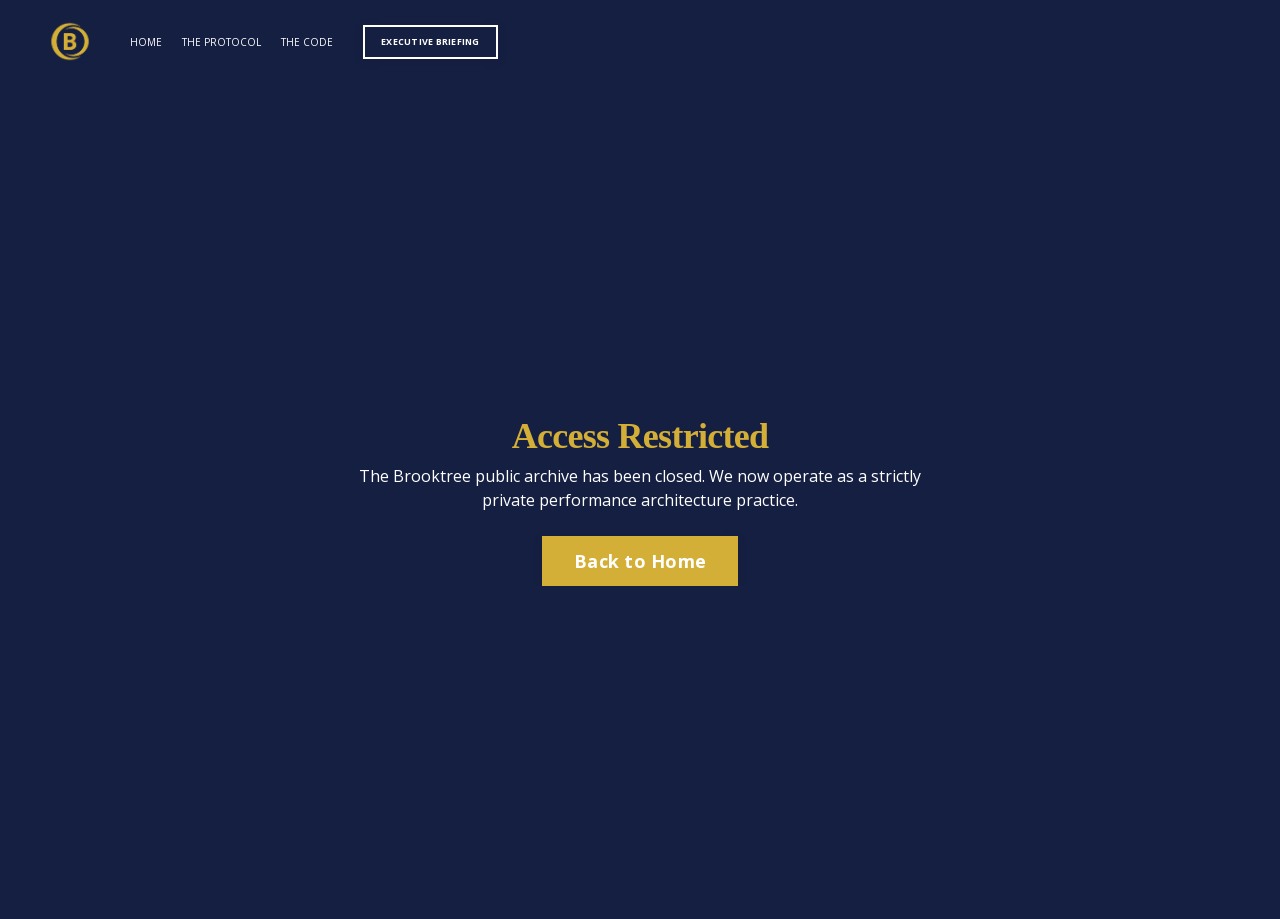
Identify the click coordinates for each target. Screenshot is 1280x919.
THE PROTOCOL (221, 42)
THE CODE (307, 42)
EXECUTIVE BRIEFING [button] (430, 41)
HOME (146, 42)
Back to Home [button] (640, 561)
